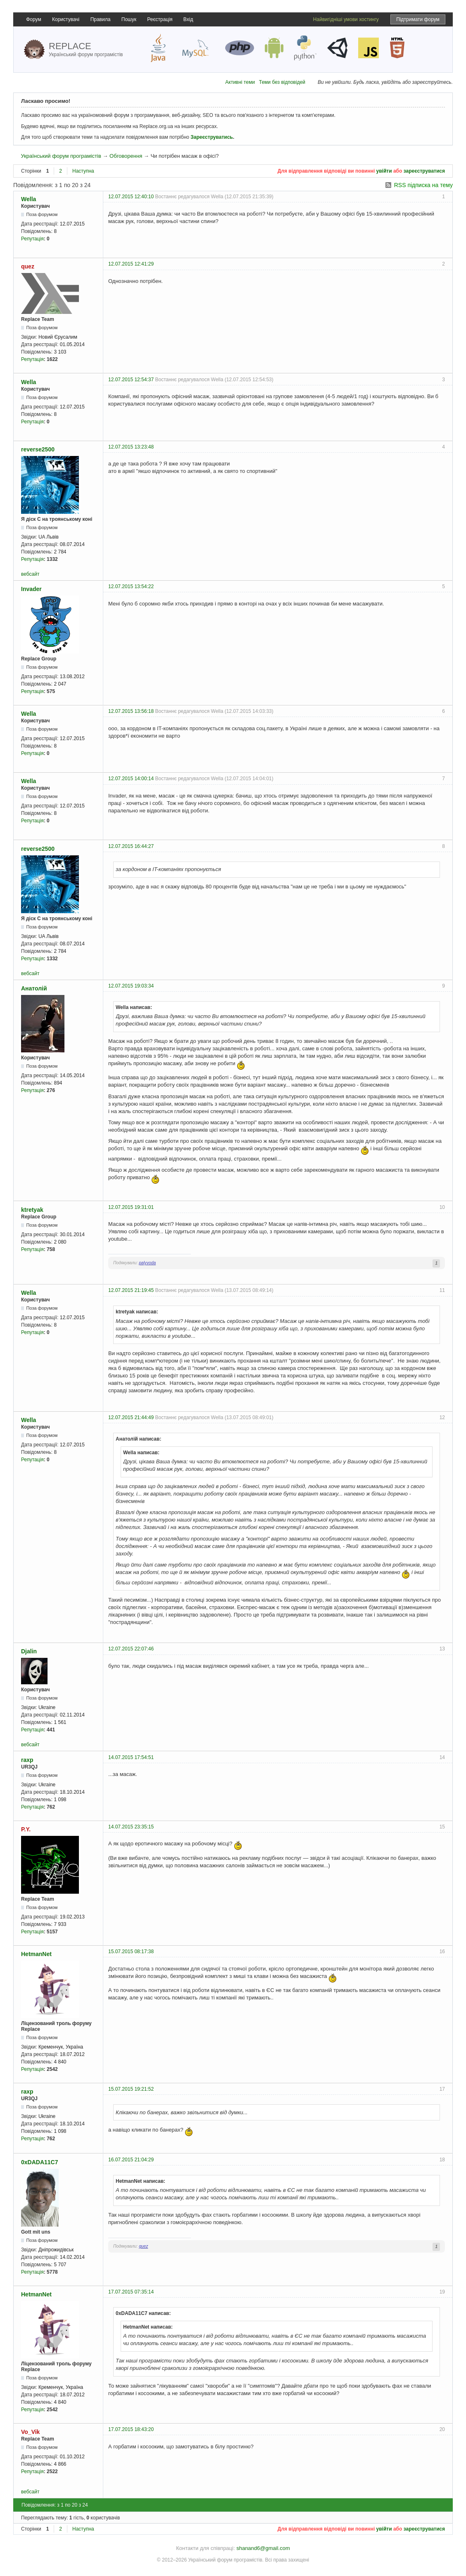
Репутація (32, 239)
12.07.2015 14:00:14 (131, 778)
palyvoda (147, 1263)
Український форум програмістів (61, 156)
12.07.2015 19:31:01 (131, 1207)
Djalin (29, 1651)
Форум (33, 19)
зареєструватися (424, 171)
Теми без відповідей (282, 82)
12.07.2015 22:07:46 (131, 1649)
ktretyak (32, 1209)
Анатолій (34, 988)
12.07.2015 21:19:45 (131, 1290)
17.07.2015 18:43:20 (131, 2429)
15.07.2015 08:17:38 (131, 1951)
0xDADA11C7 (39, 2162)
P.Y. (26, 1829)
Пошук (128, 19)
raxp (27, 1760)
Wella (28, 199)
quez (27, 266)
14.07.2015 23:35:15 (131, 1827)
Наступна (83, 171)
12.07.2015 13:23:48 (131, 447)
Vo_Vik (30, 2432)
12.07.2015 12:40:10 (131, 196)
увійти (384, 171)
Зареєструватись (211, 137)
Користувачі (65, 19)
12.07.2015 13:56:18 (131, 711)
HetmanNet (36, 1954)
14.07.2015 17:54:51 (131, 1757)
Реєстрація (159, 19)
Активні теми (240, 82)
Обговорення (125, 156)
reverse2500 (38, 449)
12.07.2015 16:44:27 (131, 846)
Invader (31, 589)
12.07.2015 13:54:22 (131, 586)
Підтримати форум (418, 19)
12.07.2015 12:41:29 (131, 264)
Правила (100, 19)
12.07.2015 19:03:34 (131, 986)
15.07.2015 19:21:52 (131, 2089)
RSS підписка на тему (423, 185)
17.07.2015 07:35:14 (131, 2292)
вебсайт (30, 574)
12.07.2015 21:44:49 (131, 1417)
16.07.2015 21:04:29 (131, 2160)
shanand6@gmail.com (263, 2548)
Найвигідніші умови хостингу (346, 19)
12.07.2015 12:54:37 (131, 379)
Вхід (188, 19)
